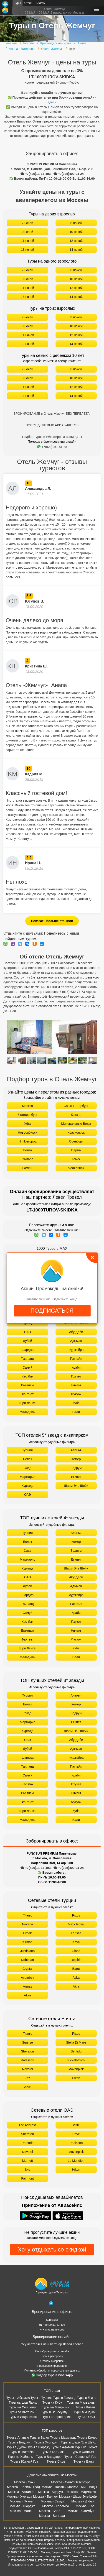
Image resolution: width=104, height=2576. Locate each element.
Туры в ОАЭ (86, 2417)
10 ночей (76, 232)
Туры (17, 3)
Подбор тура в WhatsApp (52, 2375)
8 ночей (76, 223)
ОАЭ (27, 1332)
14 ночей (76, 249)
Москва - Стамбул (81, 2511)
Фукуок (76, 1394)
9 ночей (27, 232)
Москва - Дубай (82, 2501)
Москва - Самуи (52, 2501)
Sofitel (76, 2125)
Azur (27, 2087)
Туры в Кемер (87, 2437)
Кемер (76, 1459)
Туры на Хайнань (20, 2456)
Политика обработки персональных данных (52, 2370)
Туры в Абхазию (18, 2398)
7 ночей (27, 223)
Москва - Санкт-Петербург (70, 2482)
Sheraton (27, 2051)
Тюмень (27, 1168)
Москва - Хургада (19, 2496)
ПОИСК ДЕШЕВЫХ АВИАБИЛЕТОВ (52, 425)
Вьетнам (27, 1385)
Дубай (27, 1341)
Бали (76, 1412)
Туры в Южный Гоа (24, 2461)
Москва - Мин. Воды (82, 2487)
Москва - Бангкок (45, 2496)
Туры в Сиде (56, 2461)
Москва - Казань (54, 2487)
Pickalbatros (76, 2060)
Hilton (76, 2078)
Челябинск (76, 1168)
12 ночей (76, 241)
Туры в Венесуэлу (54, 2412)
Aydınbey (27, 1977)
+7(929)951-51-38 (52, 447)
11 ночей (27, 241)
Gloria (76, 1951)
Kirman (28, 1942)
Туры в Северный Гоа (80, 2456)
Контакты (52, 2319)
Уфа (27, 1123)
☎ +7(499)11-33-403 (35, 174)
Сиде (27, 1468)
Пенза (27, 1150)
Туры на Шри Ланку (23, 2402)
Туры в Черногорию (57, 2417)
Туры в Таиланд (64, 2398)
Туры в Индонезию (23, 2417)
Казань (76, 1115)
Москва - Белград (52, 2515)
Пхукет (76, 1376)
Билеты (41, 3)
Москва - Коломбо (55, 2506)
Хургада (27, 1485)
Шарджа (27, 1350)
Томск (76, 1159)
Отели (28, 3)
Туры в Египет (87, 2398)
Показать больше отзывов (52, 921)
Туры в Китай (85, 2407)
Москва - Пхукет (21, 2501)
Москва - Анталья (21, 2492)
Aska (76, 1977)
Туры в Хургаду (45, 2442)
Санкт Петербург (76, 1106)
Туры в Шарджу (39, 2447)
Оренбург (76, 1141)
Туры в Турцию (41, 2398)
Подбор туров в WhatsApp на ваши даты (52, 437)
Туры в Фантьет (82, 2452)
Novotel (27, 2069)
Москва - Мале (21, 2511)
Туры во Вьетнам (22, 2412)
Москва (27, 1106)
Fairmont (27, 2178)
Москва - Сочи (24, 2482)
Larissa (76, 1933)
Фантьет (27, 1394)
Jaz (27, 2078)
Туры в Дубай (17, 2447)
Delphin (76, 1960)
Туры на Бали (84, 2461)
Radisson (27, 2060)
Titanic (27, 1915)
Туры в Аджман (62, 2447)
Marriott (27, 2160)
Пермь (76, 1150)
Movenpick (76, 2069)
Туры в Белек (39, 2437)
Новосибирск (27, 1132)
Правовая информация (52, 2365)
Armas (27, 1986)
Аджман (76, 1341)
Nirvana (27, 1924)
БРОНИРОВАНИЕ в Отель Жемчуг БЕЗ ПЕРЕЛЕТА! (52, 413)
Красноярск (76, 1132)
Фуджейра (76, 1350)
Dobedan (27, 1960)
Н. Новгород (27, 1141)
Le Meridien (76, 2160)
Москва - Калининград (23, 2487)
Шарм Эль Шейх (76, 1485)
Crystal (28, 1968)
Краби (76, 1367)
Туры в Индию (84, 2412)
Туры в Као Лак (52, 2452)
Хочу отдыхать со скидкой (52, 2249)
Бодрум (76, 1468)
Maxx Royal (76, 1924)
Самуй (27, 1367)
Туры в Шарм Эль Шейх (78, 2442)
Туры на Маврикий (55, 2407)
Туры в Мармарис (63, 2437)
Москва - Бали (49, 2511)
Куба (76, 1403)
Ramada (27, 2143)
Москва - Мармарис (81, 2492)
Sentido (76, 2051)
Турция (27, 1450)
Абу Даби (76, 1332)
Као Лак (27, 1376)
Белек (27, 1459)
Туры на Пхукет (86, 2447)
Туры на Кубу (52, 2402)
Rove (76, 2134)
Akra (76, 1986)
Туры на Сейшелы (22, 2407)
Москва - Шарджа (23, 2506)
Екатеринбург (28, 1115)
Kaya (76, 1942)
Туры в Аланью (18, 2437)
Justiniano (27, 1951)
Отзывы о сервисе (51, 2361)
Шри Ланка (27, 1403)
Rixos (76, 1915)
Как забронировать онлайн (52, 2351)
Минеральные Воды (76, 1123)
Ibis (27, 2169)
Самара (27, 1159)
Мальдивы (27, 1412)
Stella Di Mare (76, 2042)
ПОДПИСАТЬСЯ (52, 1310)
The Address (27, 2125)
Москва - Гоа (85, 2506)
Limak (27, 1933)
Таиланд (27, 1358)
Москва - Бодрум (50, 2492)
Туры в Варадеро (48, 2456)
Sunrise (27, 2042)
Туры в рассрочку (52, 2356)
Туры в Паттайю (22, 2452)
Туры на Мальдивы (81, 2402)
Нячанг (76, 1385)
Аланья (76, 1450)
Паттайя (76, 1358)
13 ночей (27, 249)
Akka (27, 1995)
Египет (76, 1477)
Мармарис (27, 1477)
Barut (76, 1968)
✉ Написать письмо (52, 2329)
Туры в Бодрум (19, 2442)
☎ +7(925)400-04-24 (68, 174)
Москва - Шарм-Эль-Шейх (78, 2496)
